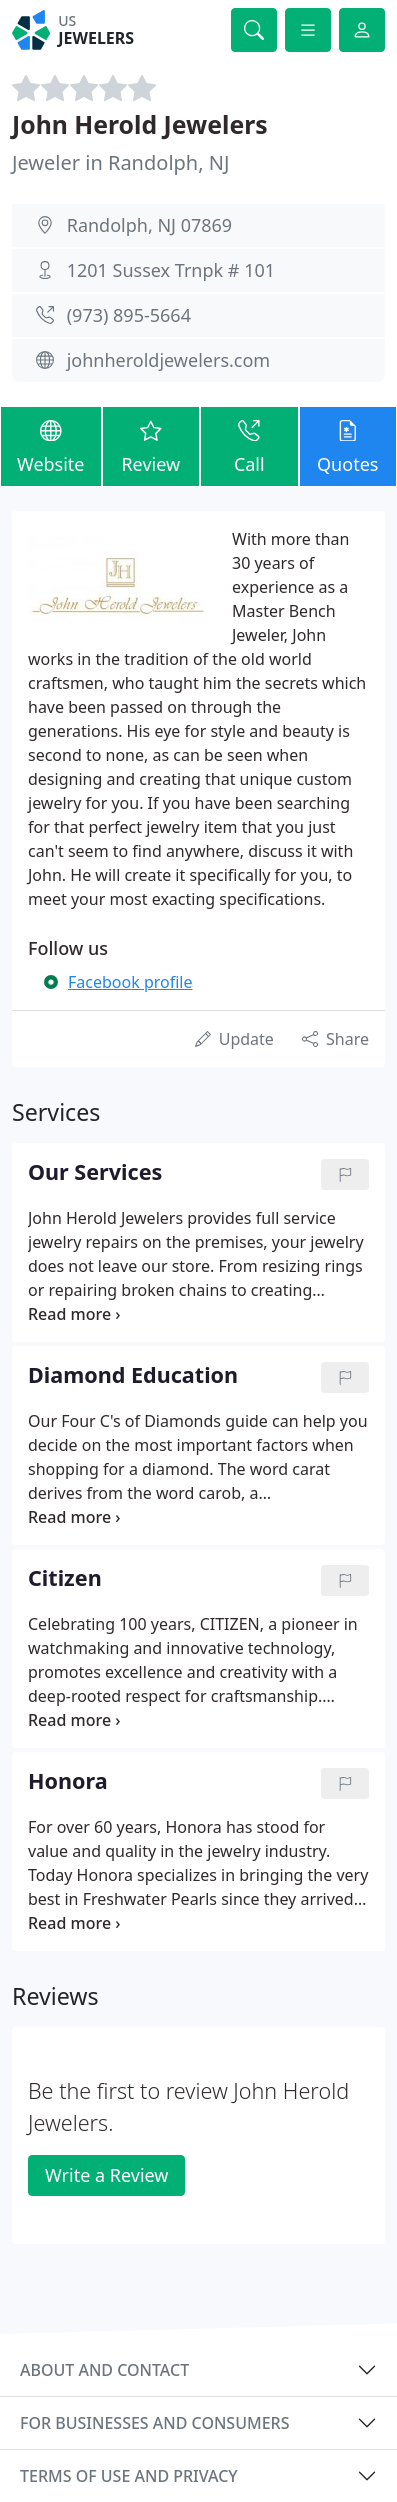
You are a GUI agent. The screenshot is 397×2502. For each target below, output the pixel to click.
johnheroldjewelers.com (169, 360)
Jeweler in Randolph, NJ (120, 162)
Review (151, 445)
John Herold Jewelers (140, 124)
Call (249, 445)
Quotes (348, 445)
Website (51, 445)
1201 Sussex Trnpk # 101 (171, 270)
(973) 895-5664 (129, 315)
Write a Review (106, 2175)
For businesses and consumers (154, 2423)
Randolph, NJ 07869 (149, 225)
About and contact (104, 2370)
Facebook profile (130, 982)
